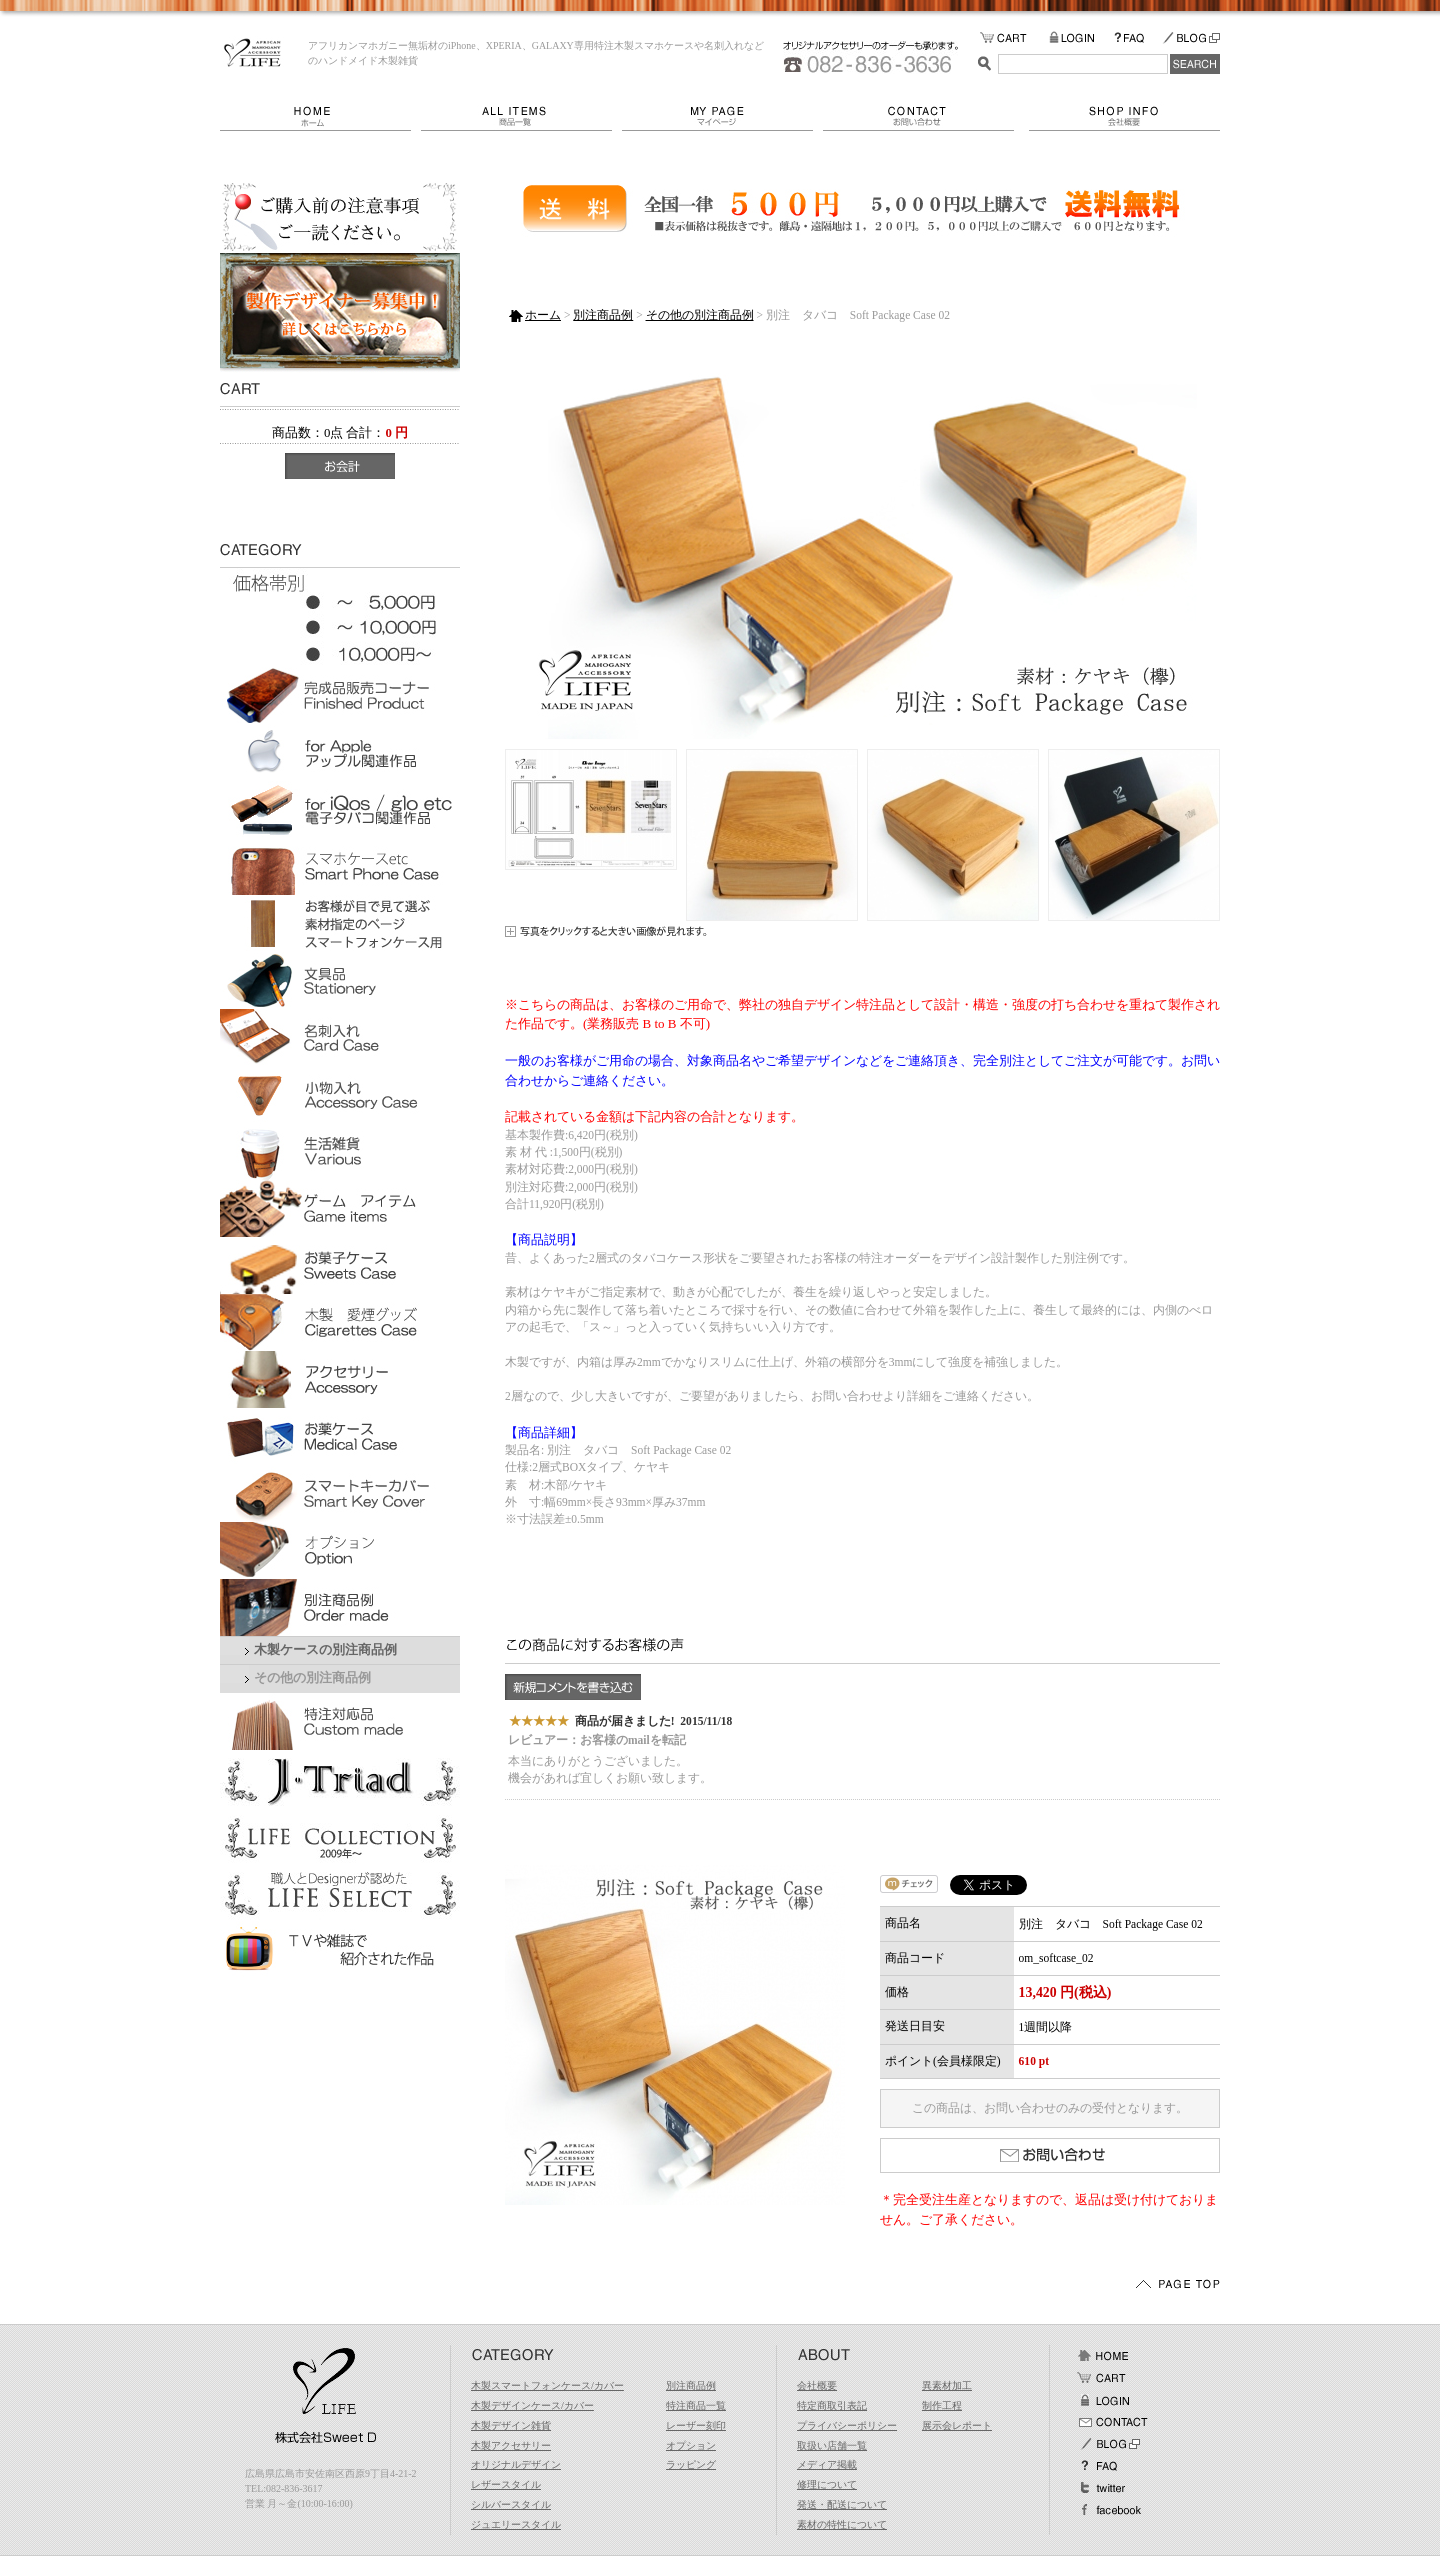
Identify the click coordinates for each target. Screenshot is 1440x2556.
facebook (1109, 2510)
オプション (691, 2445)
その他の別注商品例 (312, 1678)
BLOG (1191, 38)
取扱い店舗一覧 (832, 2445)
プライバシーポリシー (847, 2425)
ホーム (320, 116)
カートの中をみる (1014, 38)
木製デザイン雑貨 (511, 2425)
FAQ (1138, 38)
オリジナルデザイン (516, 2464)
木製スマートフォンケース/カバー (547, 2385)
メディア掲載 (827, 2464)
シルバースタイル (511, 2504)
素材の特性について (842, 2524)
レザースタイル (506, 2484)
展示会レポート (957, 2425)
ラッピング (691, 2464)
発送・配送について (842, 2504)
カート (1103, 2378)
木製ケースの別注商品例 (325, 1650)
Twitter (1103, 2488)
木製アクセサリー (511, 2445)
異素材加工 (947, 2385)
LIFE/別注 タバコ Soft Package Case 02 (252, 53)
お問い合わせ (926, 116)
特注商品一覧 (696, 2405)
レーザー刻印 (696, 2425)
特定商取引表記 (832, 2405)
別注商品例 (603, 315)
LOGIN (1081, 38)
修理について (827, 2484)
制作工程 (942, 2405)
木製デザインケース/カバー (532, 2405)
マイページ (722, 116)
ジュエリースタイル (516, 2524)
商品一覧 (521, 116)
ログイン (1103, 2400)
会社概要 (1124, 116)
